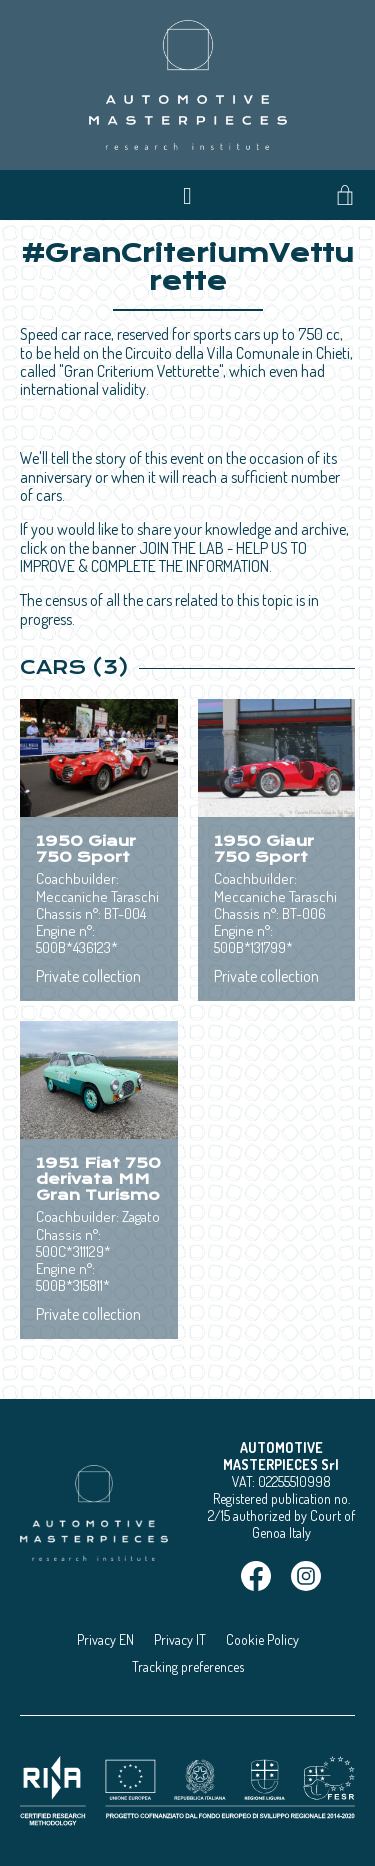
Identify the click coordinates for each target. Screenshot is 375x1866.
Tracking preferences (188, 1666)
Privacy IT (180, 1639)
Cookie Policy (262, 1639)
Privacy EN (105, 1639)
